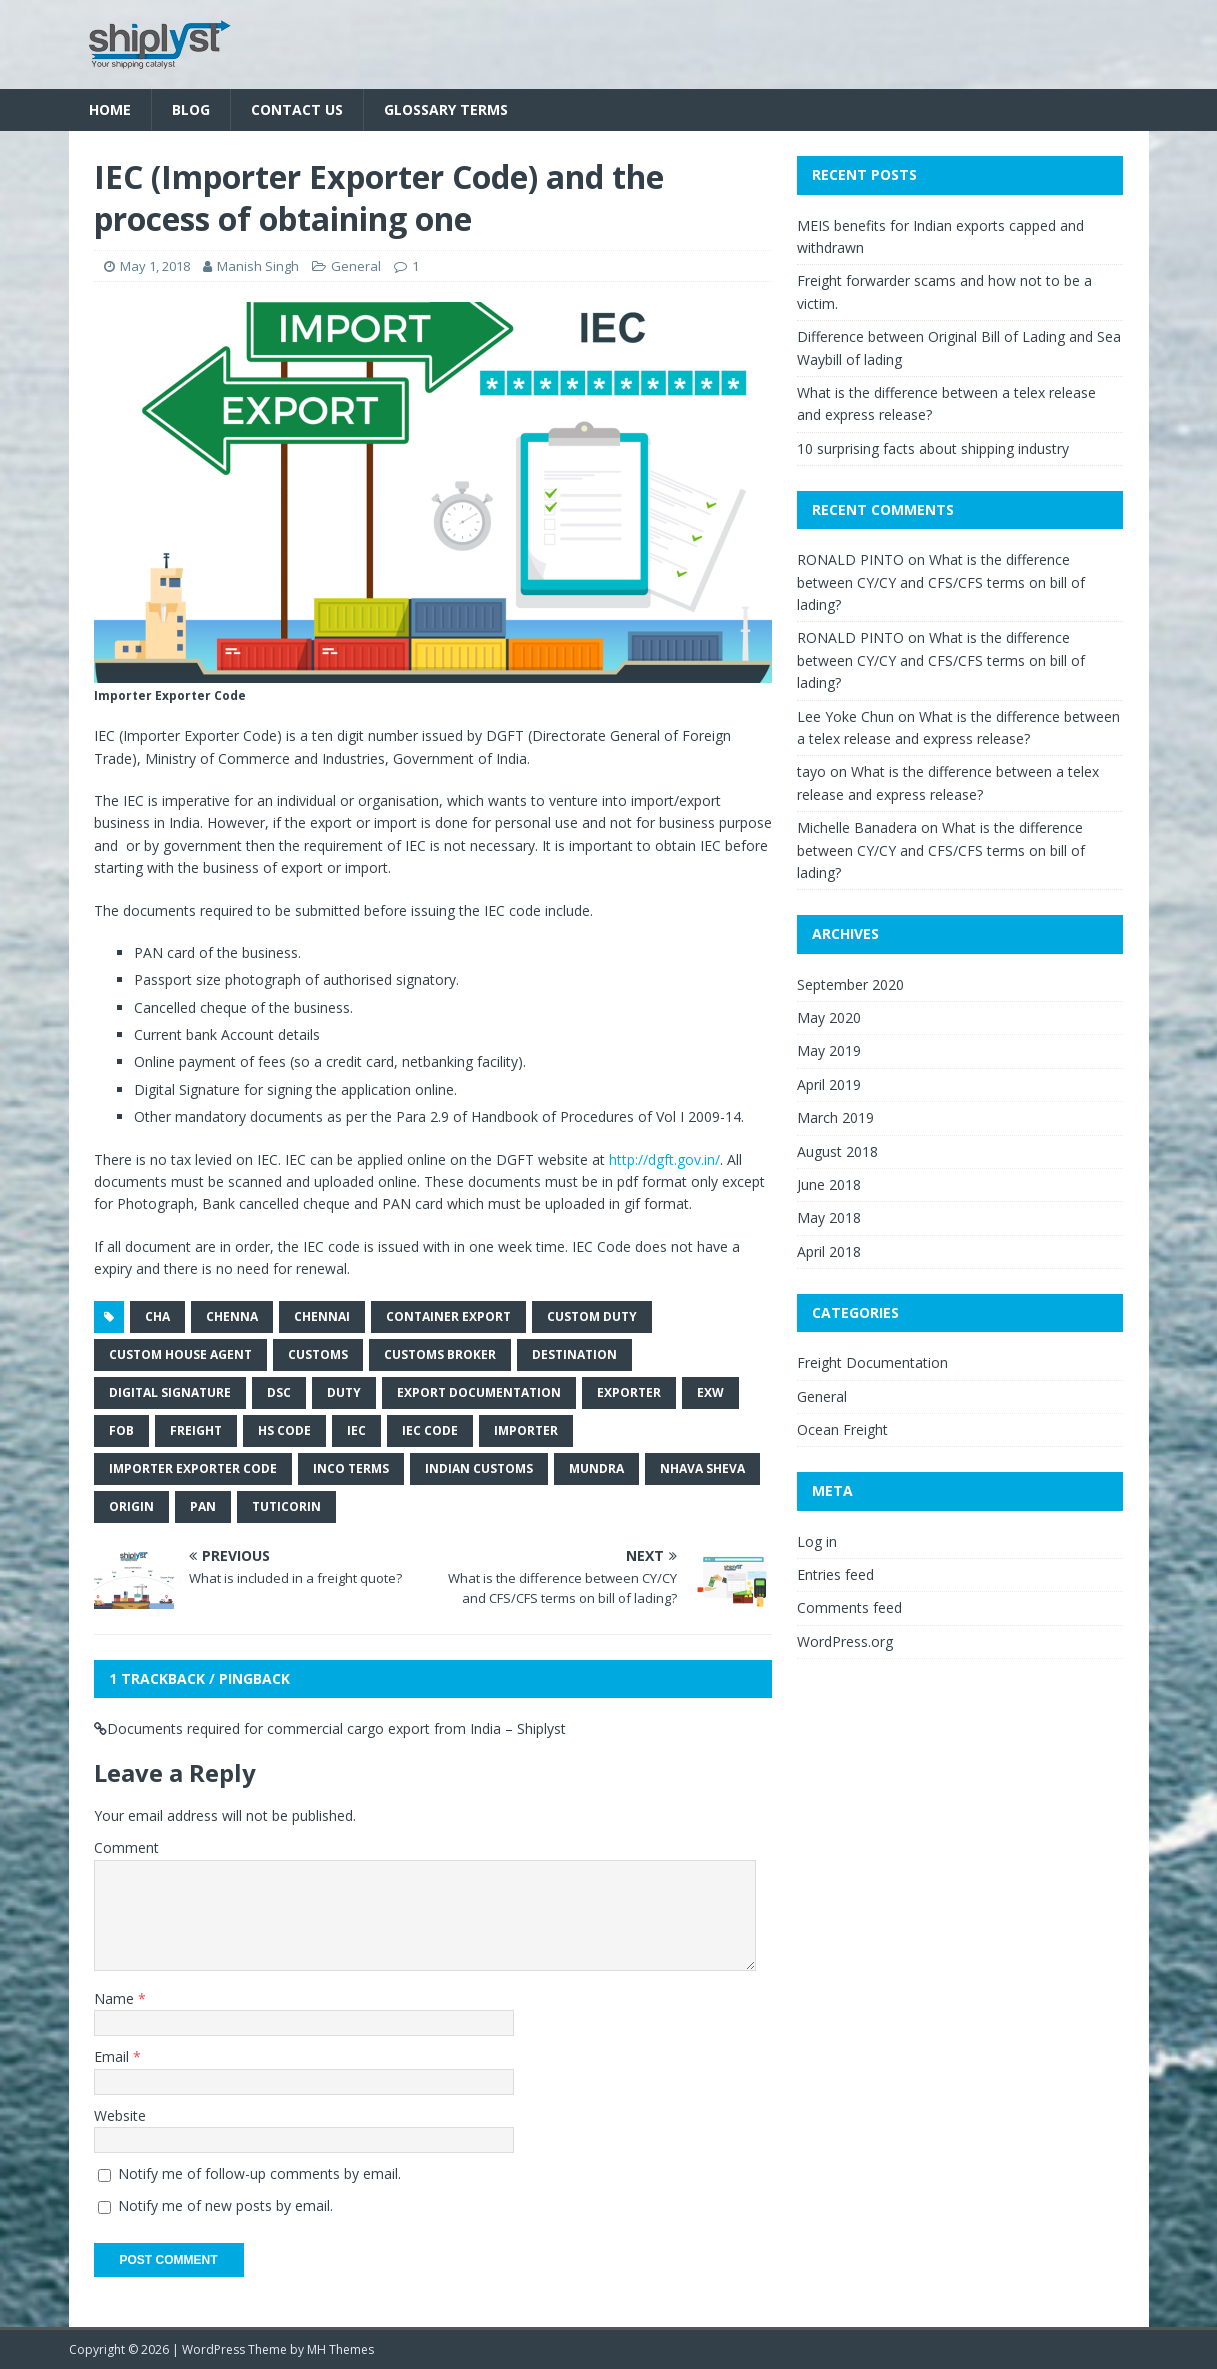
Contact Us (297, 109)
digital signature (170, 1392)
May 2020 (829, 1017)
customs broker (440, 1354)
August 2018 (837, 1151)
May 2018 (829, 1217)
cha (157, 1316)
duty (344, 1392)
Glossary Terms (446, 109)
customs (318, 1354)
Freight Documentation (872, 1362)
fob (121, 1430)
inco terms (351, 1468)
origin (131, 1506)
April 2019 (829, 1084)
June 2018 (829, 1184)
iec (356, 1430)
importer (526, 1430)
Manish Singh (258, 266)
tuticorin (286, 1506)
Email (113, 2056)
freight (196, 1430)
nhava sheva (702, 1468)
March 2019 (835, 1117)
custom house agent (180, 1354)
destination (574, 1354)
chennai (322, 1316)
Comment (126, 1847)
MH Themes (340, 2349)
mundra (596, 1468)
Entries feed (835, 1574)
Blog (191, 109)
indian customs (479, 1468)
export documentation (479, 1392)
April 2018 (829, 1251)
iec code (430, 1430)
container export (448, 1316)
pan (203, 1506)
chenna (232, 1316)
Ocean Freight (842, 1429)
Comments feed (849, 1607)
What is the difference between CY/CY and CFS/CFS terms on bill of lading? (941, 582)
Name (116, 1998)
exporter (629, 1392)
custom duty (592, 1316)
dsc (279, 1392)
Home (110, 109)
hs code (284, 1430)
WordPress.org (845, 1641)
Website (120, 2115)
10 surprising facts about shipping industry (933, 448)
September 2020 (850, 984)
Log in (817, 1541)
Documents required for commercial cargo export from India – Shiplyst (336, 1728)
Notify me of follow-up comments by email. (259, 2173)
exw (710, 1392)
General (356, 266)
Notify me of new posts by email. (225, 2205)
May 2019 (829, 1050)
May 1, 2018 (155, 266)
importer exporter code (193, 1468)
